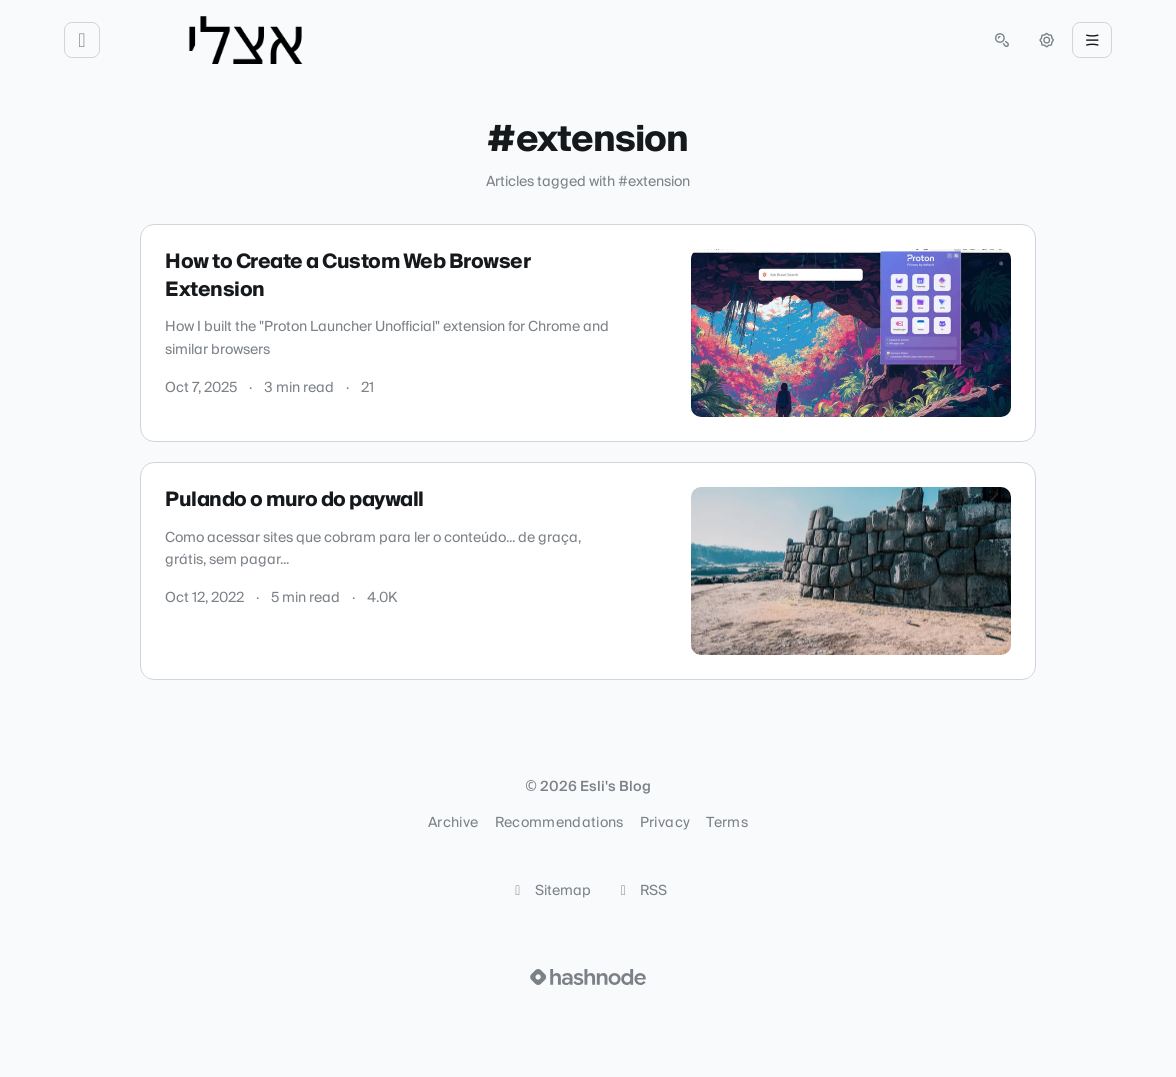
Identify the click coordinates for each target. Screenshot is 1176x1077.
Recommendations (559, 823)
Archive (453, 823)
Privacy (665, 823)
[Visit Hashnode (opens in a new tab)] (588, 977)
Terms (727, 823)
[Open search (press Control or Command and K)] (1002, 40)
